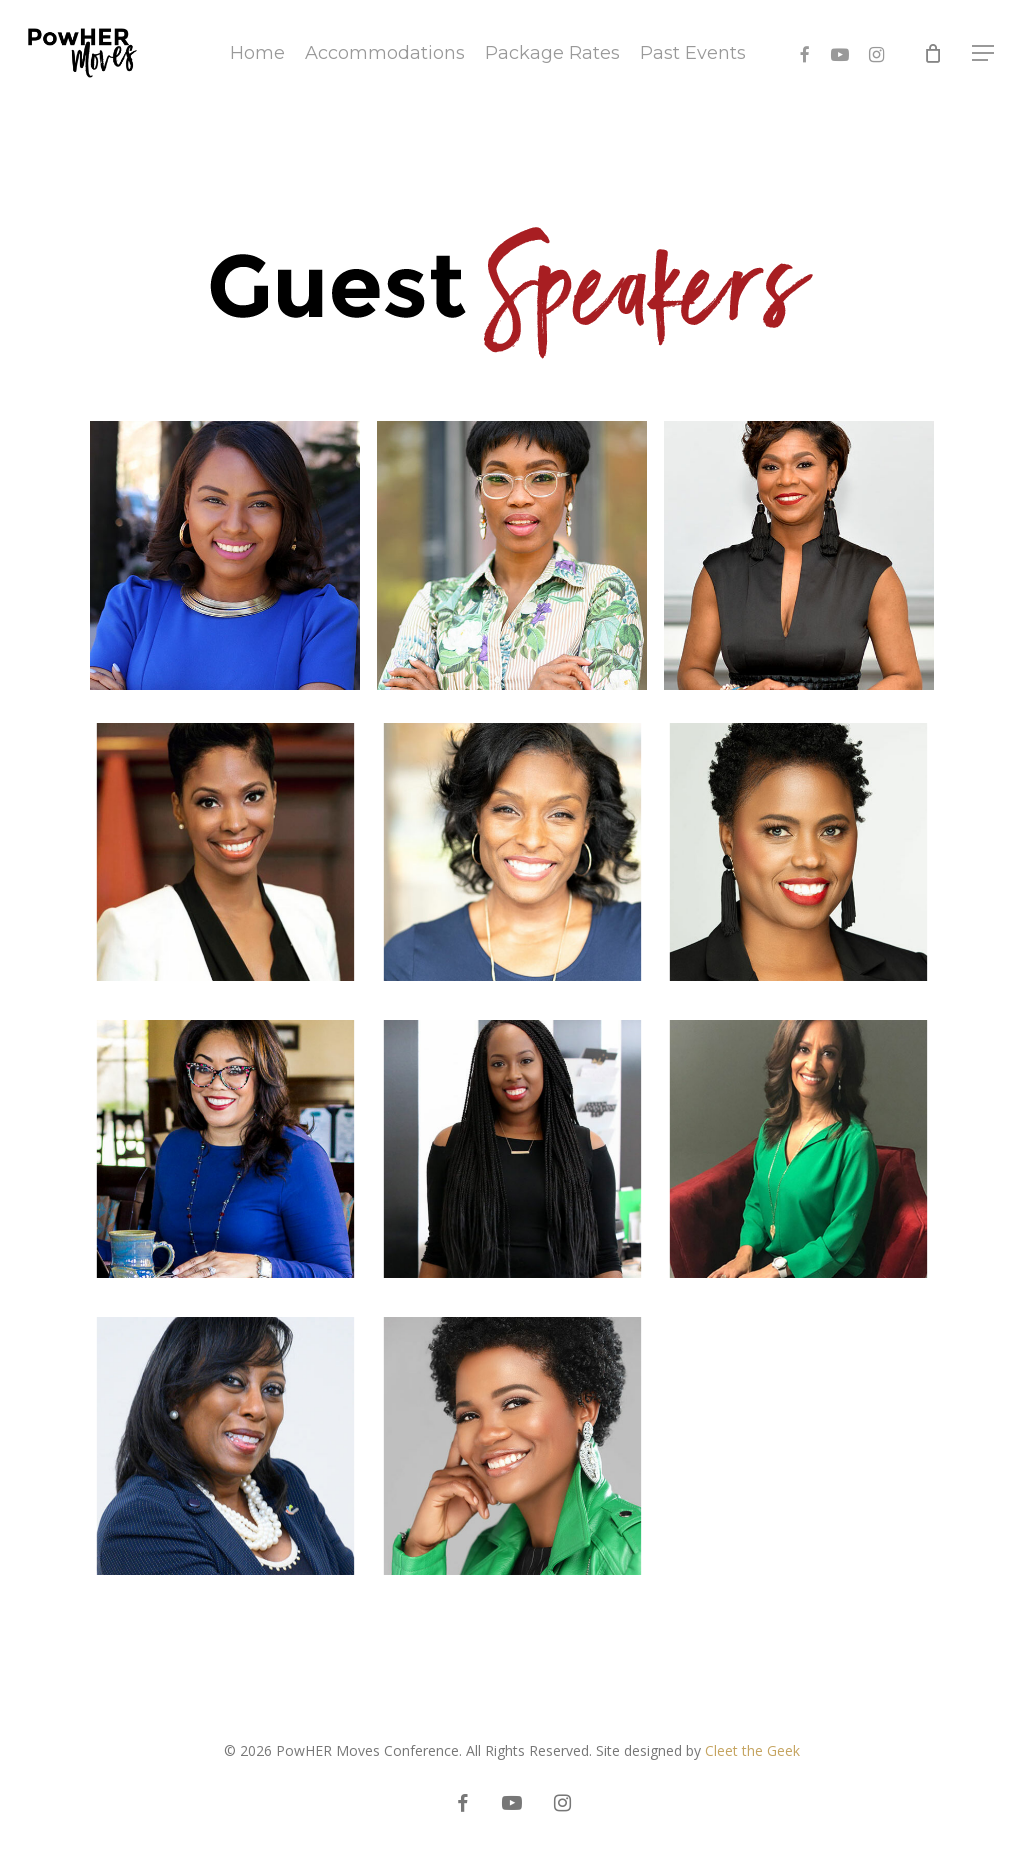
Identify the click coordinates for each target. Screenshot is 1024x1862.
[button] (984, 53)
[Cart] (933, 53)
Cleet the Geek (752, 1750)
